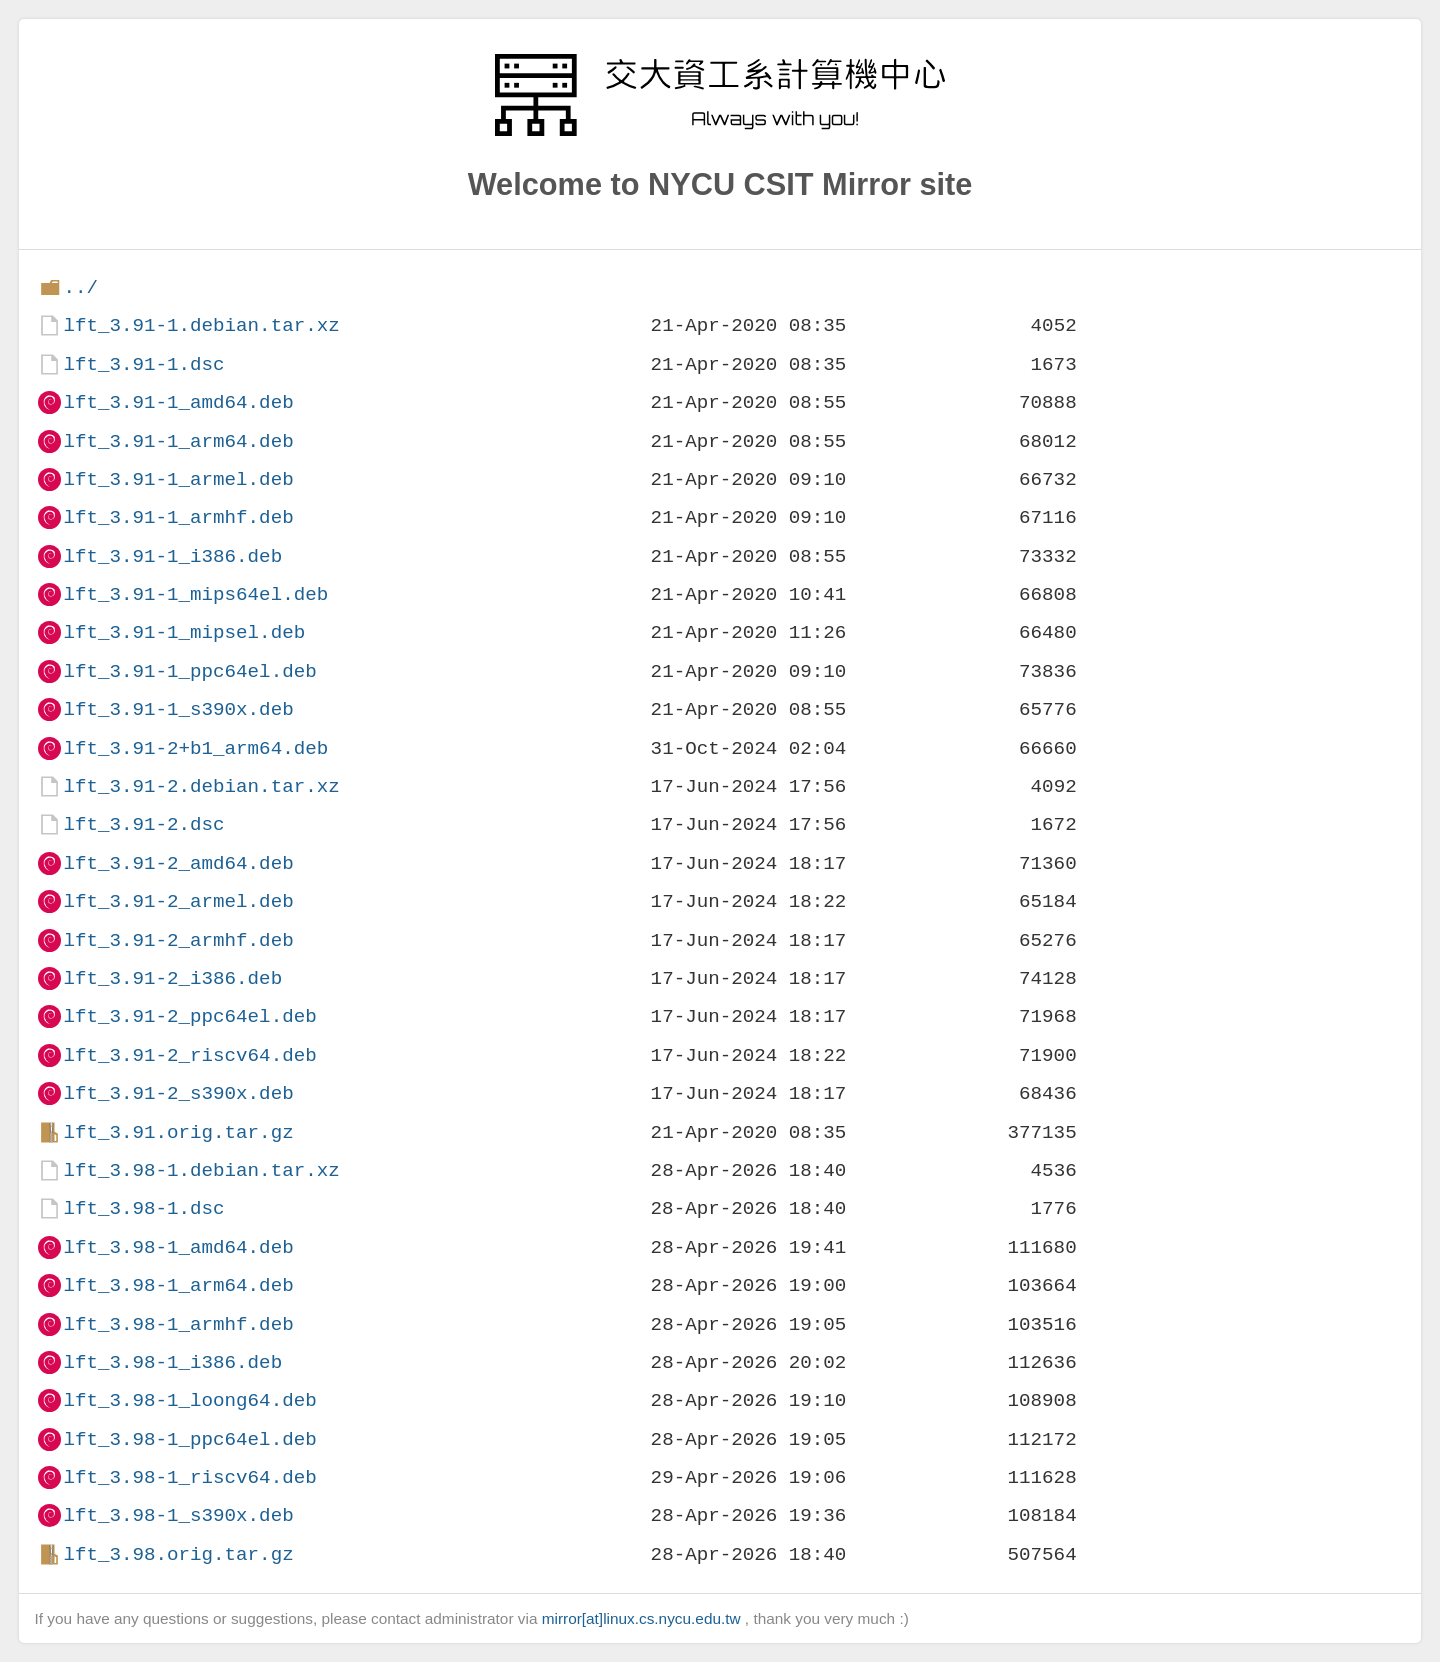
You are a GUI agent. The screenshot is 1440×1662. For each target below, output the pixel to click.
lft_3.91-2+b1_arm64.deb (195, 748)
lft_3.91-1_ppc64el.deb (189, 671)
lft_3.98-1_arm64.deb (178, 1285)
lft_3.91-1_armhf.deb (178, 517)
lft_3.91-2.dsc (143, 824)
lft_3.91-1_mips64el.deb (195, 594)
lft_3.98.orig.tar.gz (178, 1554)
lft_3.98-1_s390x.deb (178, 1515)
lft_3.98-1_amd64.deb (178, 1247)
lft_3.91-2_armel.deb (178, 901)
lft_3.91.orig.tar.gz (178, 1132)
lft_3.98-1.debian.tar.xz (201, 1170)
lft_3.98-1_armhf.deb (178, 1324)
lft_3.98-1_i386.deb (172, 1362)
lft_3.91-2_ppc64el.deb (189, 1016)
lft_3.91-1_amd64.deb (178, 402)
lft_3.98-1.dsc (143, 1208)
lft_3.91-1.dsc (143, 364)
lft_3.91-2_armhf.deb (178, 940)
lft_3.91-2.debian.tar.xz (201, 786)
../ (80, 287)
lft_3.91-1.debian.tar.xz (201, 325)
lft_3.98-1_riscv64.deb (189, 1477)
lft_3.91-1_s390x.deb (178, 709)
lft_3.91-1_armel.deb (178, 479)
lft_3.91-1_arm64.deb (178, 441)
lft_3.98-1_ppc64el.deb (189, 1439)
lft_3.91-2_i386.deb (172, 978)
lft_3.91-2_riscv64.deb (189, 1055)
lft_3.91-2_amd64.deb (178, 863)
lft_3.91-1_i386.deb (172, 556)
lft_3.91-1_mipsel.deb (184, 632)
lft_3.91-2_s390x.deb (178, 1093)
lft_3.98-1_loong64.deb (189, 1400)
